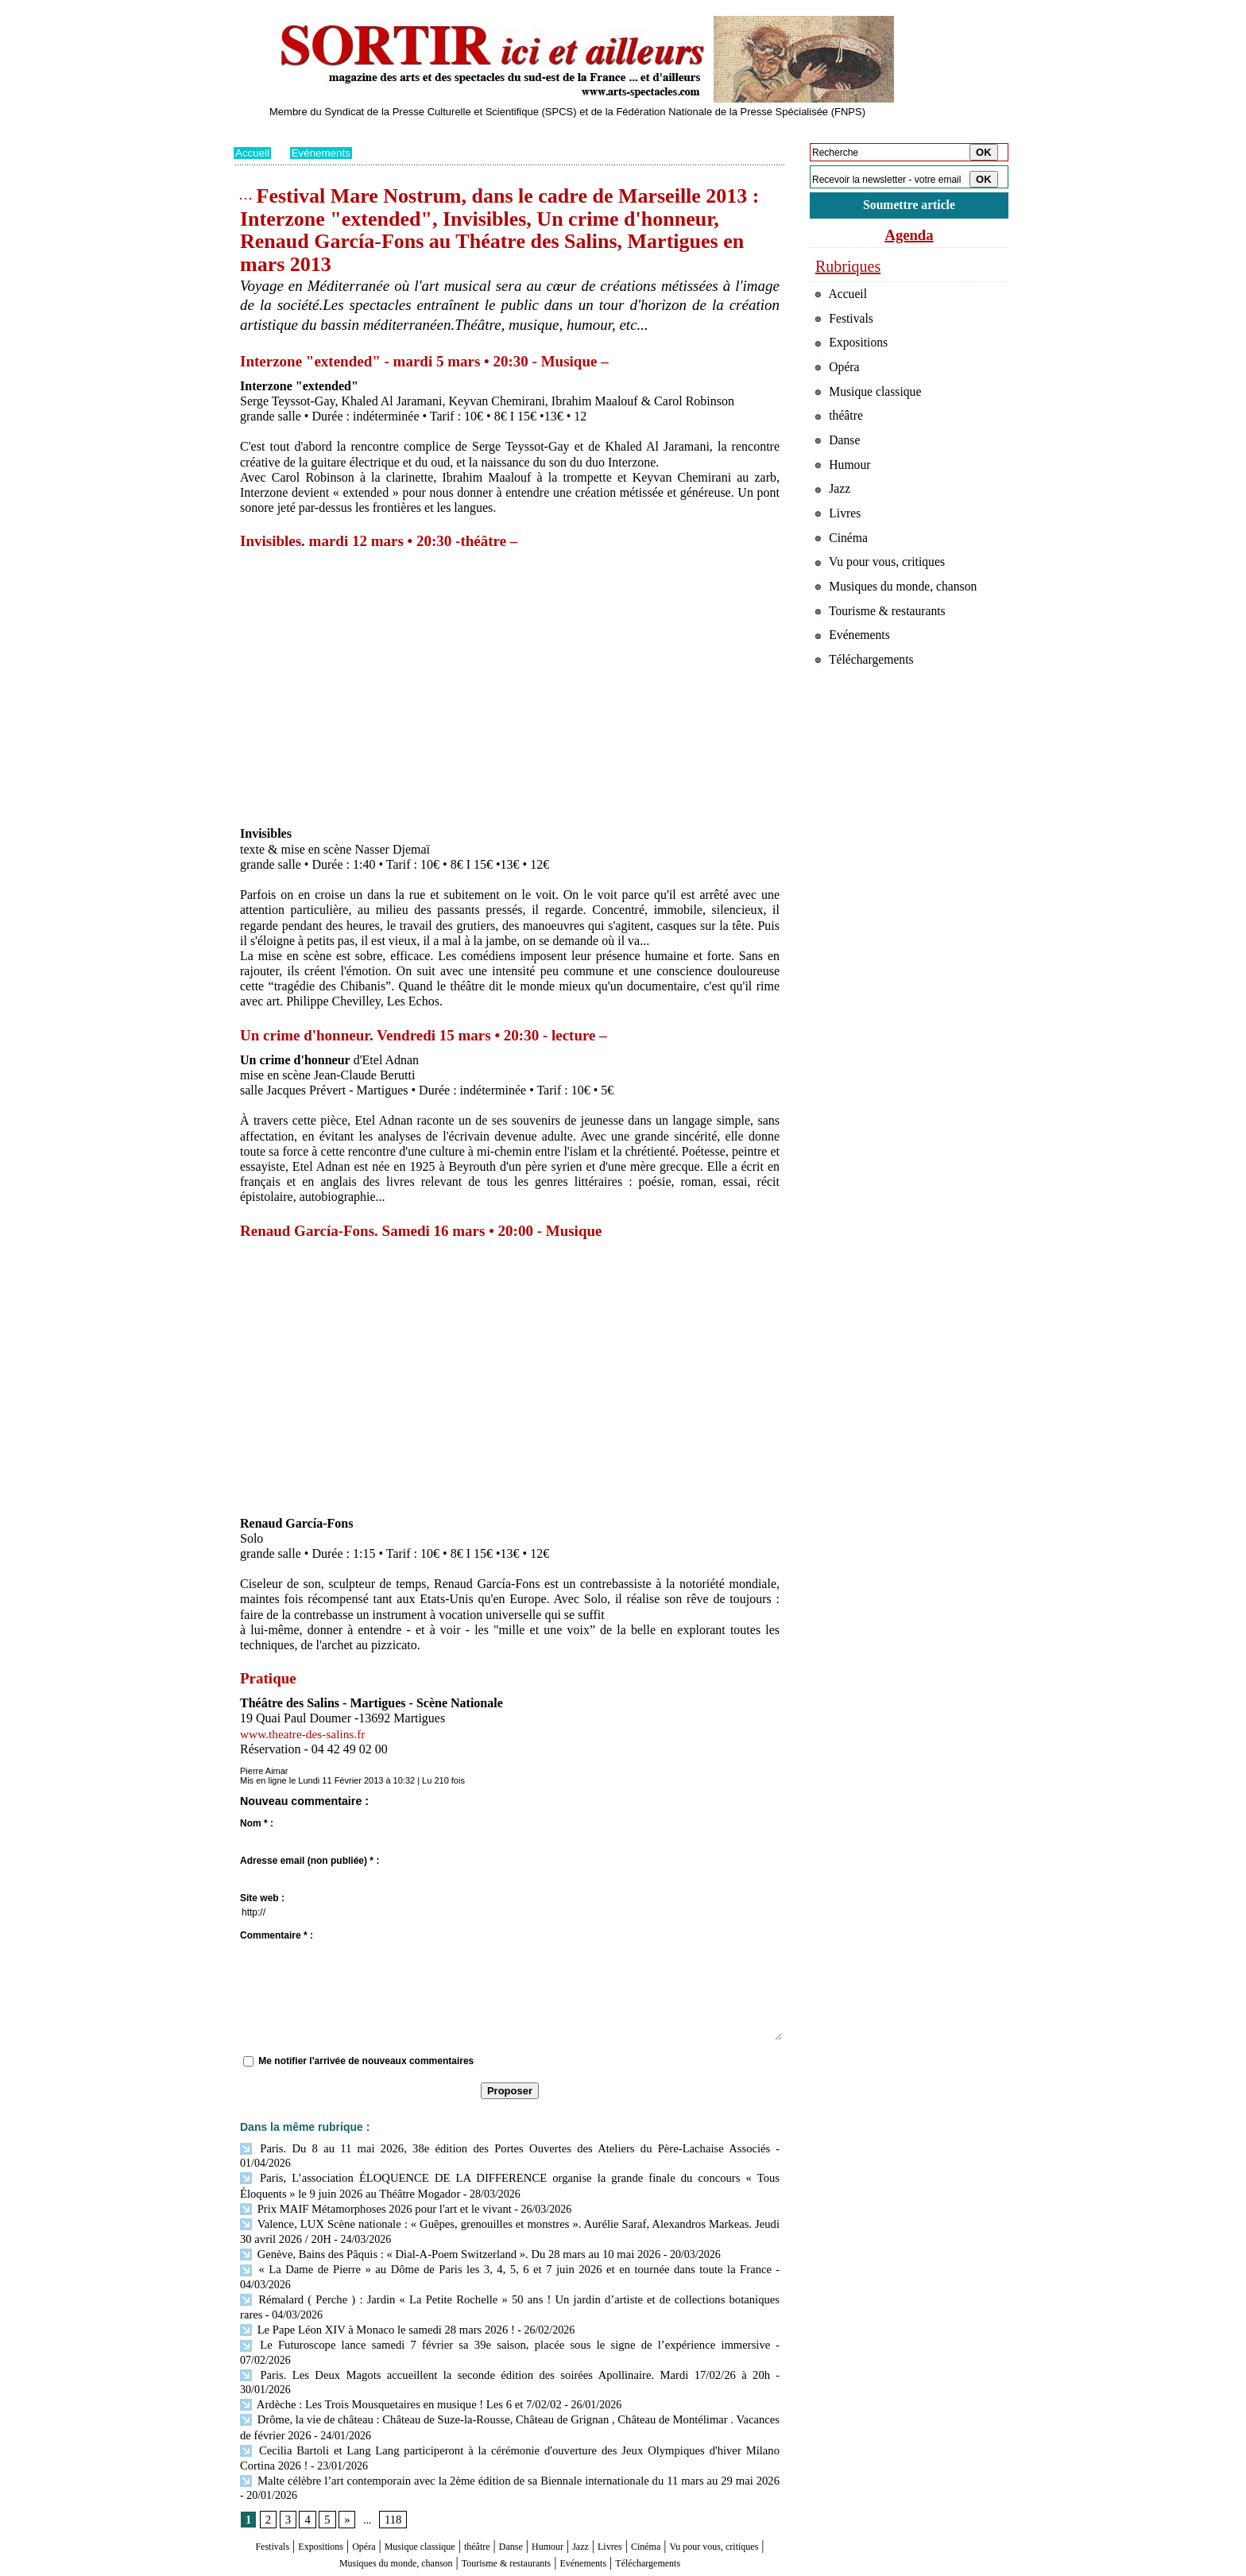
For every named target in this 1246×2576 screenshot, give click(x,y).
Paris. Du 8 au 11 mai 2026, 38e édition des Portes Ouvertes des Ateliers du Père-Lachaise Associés (470, 2148)
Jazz (654, 2475)
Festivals (264, 2475)
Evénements (324, 152)
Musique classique (451, 2475)
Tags (437, 2565)
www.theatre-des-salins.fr (305, 1734)
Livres (690, 2475)
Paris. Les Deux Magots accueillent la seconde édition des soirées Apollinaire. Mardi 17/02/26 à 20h (472, 2322)
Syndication (323, 2565)
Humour (613, 2475)
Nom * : (256, 1823)
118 (391, 2449)
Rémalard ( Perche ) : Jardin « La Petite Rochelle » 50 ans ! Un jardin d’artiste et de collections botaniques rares (506, 2264)
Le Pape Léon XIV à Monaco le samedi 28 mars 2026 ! (371, 2293)
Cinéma (735, 2475)
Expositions (326, 2475)
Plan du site (255, 2565)
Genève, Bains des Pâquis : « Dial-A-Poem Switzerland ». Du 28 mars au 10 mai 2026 (441, 2235)
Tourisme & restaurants (606, 2490)
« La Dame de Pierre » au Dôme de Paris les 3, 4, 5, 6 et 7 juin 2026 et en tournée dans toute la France (476, 2250)
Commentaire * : (276, 1935)
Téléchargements (509, 2505)
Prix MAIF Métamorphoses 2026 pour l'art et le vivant (370, 2192)
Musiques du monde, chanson (462, 2490)
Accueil (253, 152)
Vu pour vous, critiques (885, 594)
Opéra (380, 2475)
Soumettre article (909, 206)
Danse (566, 2475)
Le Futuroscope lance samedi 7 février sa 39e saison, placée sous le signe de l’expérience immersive (472, 2308)
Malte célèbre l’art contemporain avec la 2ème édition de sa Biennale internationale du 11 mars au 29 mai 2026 (506, 2409)
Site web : (262, 1898)
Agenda (909, 237)
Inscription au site (387, 2565)
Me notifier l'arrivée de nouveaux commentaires (366, 2061)
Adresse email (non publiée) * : (309, 1860)
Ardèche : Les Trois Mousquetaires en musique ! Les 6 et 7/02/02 (394, 2336)
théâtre (525, 2475)
